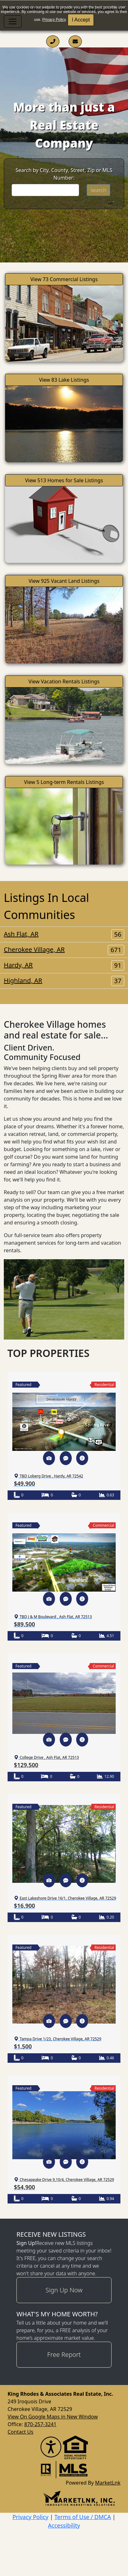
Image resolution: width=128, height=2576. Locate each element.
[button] (49, 1458)
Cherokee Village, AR (64, 949)
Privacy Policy (54, 19)
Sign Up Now (64, 2290)
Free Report (64, 2354)
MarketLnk (107, 2482)
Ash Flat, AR (64, 934)
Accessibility (64, 2525)
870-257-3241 (40, 2424)
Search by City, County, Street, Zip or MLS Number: (63, 174)
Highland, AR (64, 980)
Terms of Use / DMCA (82, 2517)
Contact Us (20, 2431)
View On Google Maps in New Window (53, 2416)
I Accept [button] (81, 19)
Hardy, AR (64, 965)
